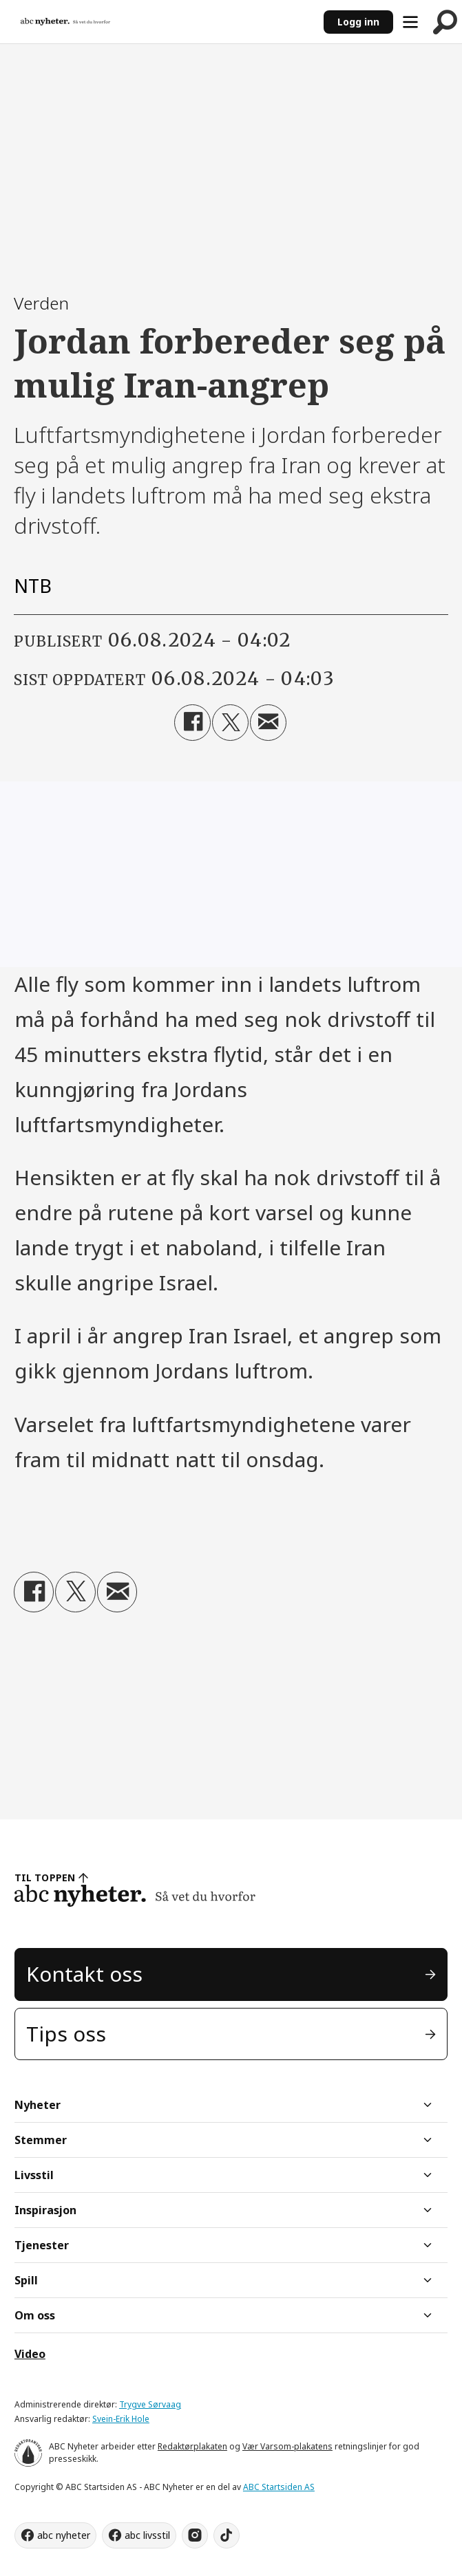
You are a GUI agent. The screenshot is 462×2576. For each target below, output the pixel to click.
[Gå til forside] (65, 21)
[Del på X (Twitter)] (230, 722)
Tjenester (41, 2245)
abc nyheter (63, 2535)
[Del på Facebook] (192, 722)
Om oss (34, 2315)
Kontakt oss (84, 1974)
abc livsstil (147, 2535)
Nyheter (37, 2104)
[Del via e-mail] (268, 722)
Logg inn (358, 21)
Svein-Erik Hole (120, 2419)
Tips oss (66, 2034)
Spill (26, 2280)
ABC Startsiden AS (279, 2487)
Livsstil (34, 2175)
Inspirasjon (45, 2210)
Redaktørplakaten (192, 2446)
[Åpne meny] (410, 22)
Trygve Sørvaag (150, 2404)
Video (29, 2353)
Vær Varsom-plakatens (287, 2446)
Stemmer (40, 2139)
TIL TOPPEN (44, 1877)
